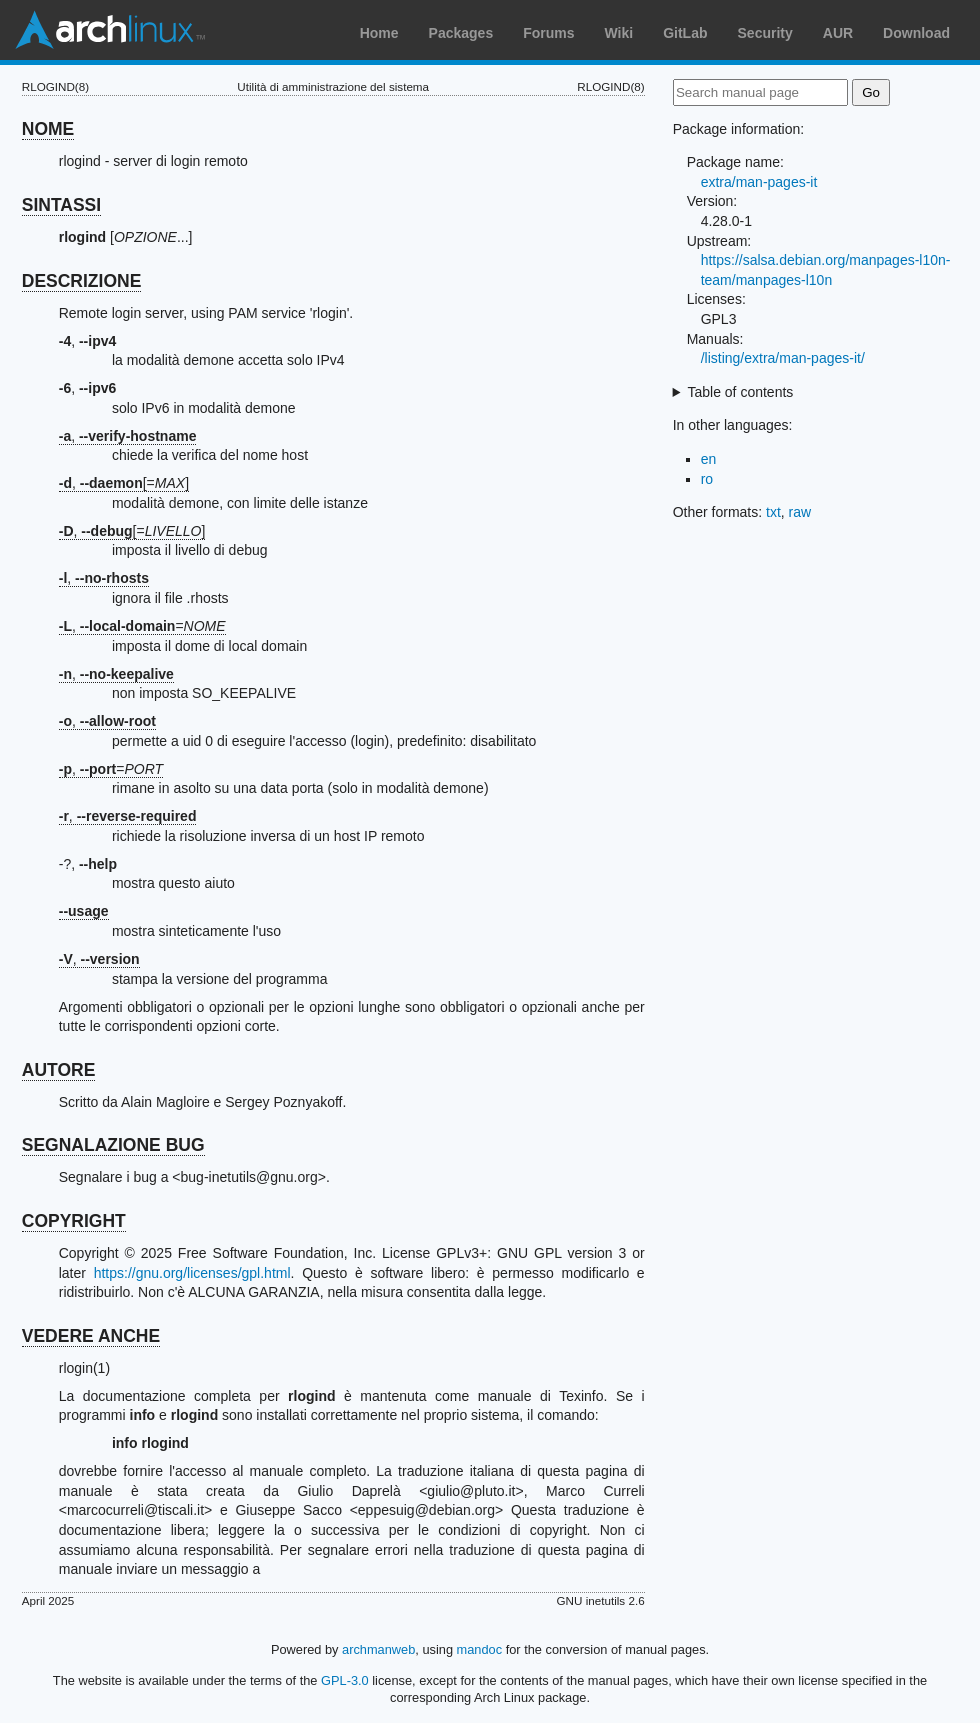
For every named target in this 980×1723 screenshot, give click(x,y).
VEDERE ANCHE (91, 1336)
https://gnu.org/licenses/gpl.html (192, 1273)
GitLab (685, 33)
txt (773, 512)
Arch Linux (110, 30)
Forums (548, 33)
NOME (48, 129)
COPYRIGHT (74, 1221)
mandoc (480, 1649)
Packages (461, 33)
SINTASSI (61, 205)
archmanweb (378, 1649)
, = (142, 626)
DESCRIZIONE (82, 281)
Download (916, 33)
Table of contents (740, 392)
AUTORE (59, 1070)
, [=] (124, 483)
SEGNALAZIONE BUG (113, 1145)
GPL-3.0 (345, 1680)
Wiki (619, 33)
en (709, 459)
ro (707, 479)
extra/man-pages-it (759, 182)
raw (800, 512)
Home (379, 33)
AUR (838, 33)
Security (765, 33)
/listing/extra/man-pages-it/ (783, 358)
